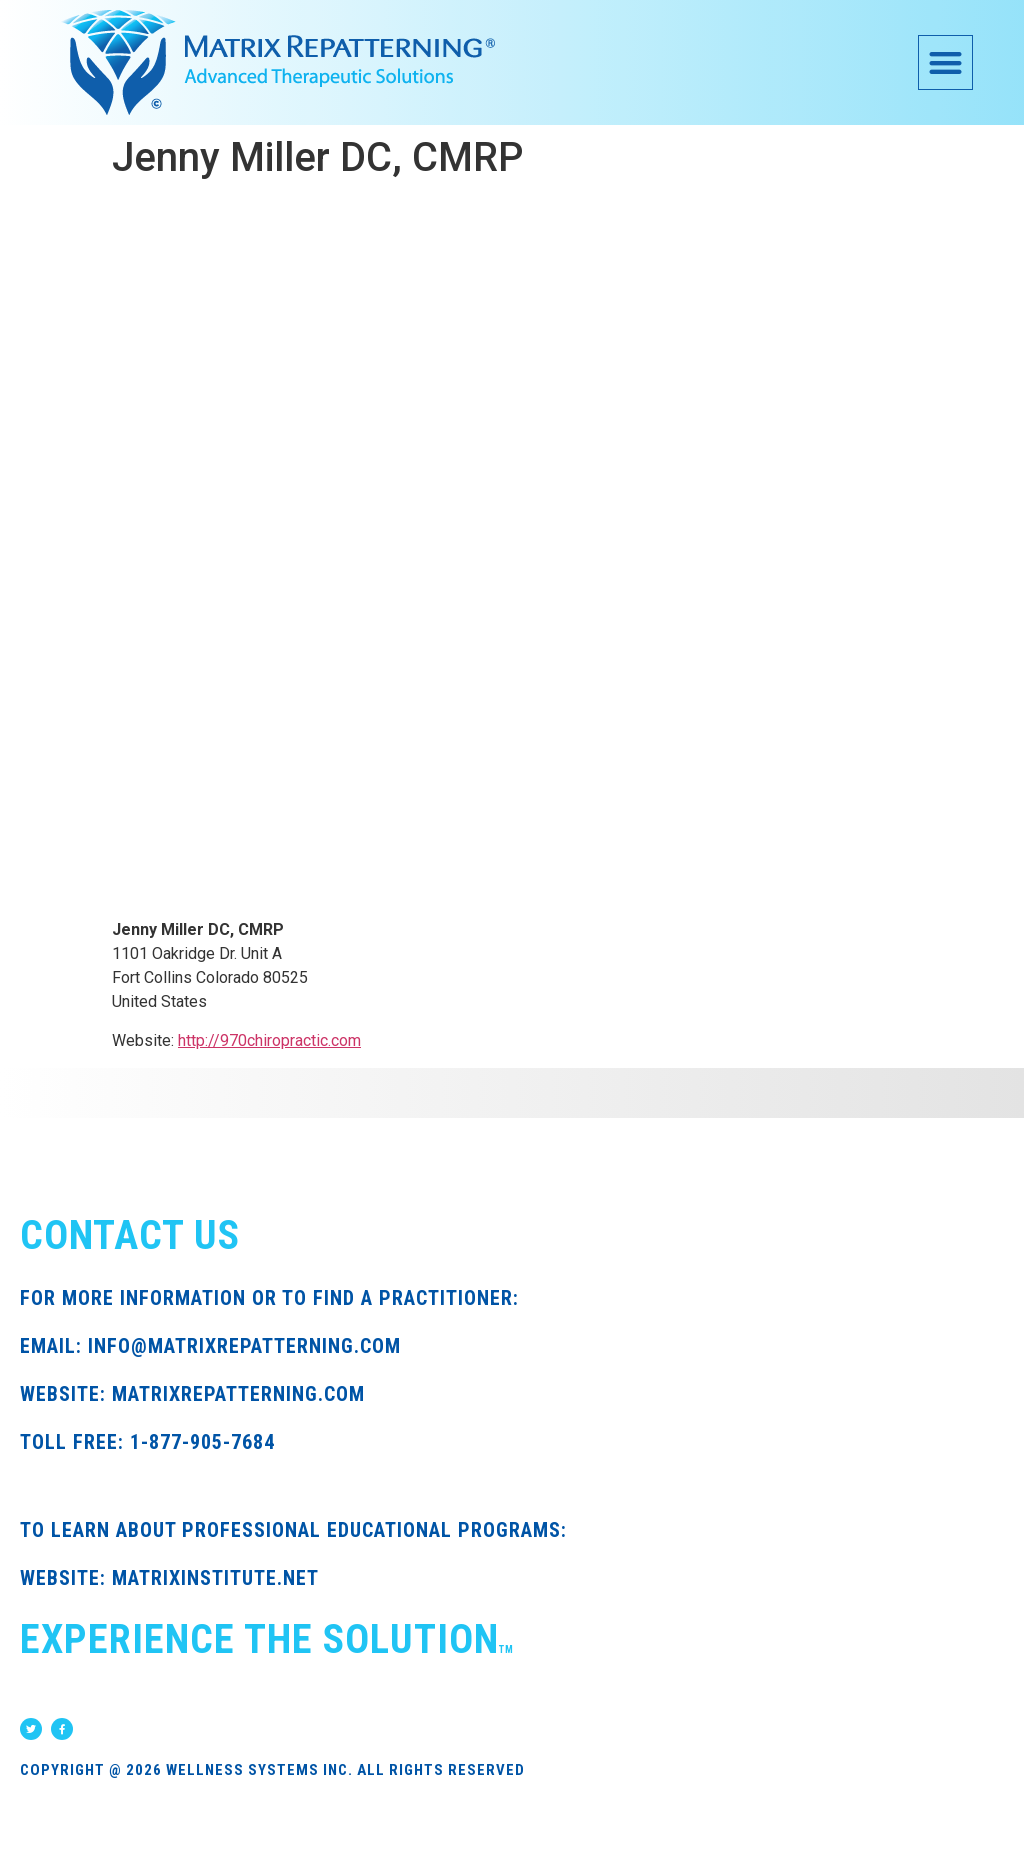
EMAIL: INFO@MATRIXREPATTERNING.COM (210, 1346)
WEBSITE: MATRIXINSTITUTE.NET (169, 1578)
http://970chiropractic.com (269, 1040)
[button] (945, 62)
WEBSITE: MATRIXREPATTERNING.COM (192, 1394)
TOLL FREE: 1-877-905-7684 (147, 1442)
